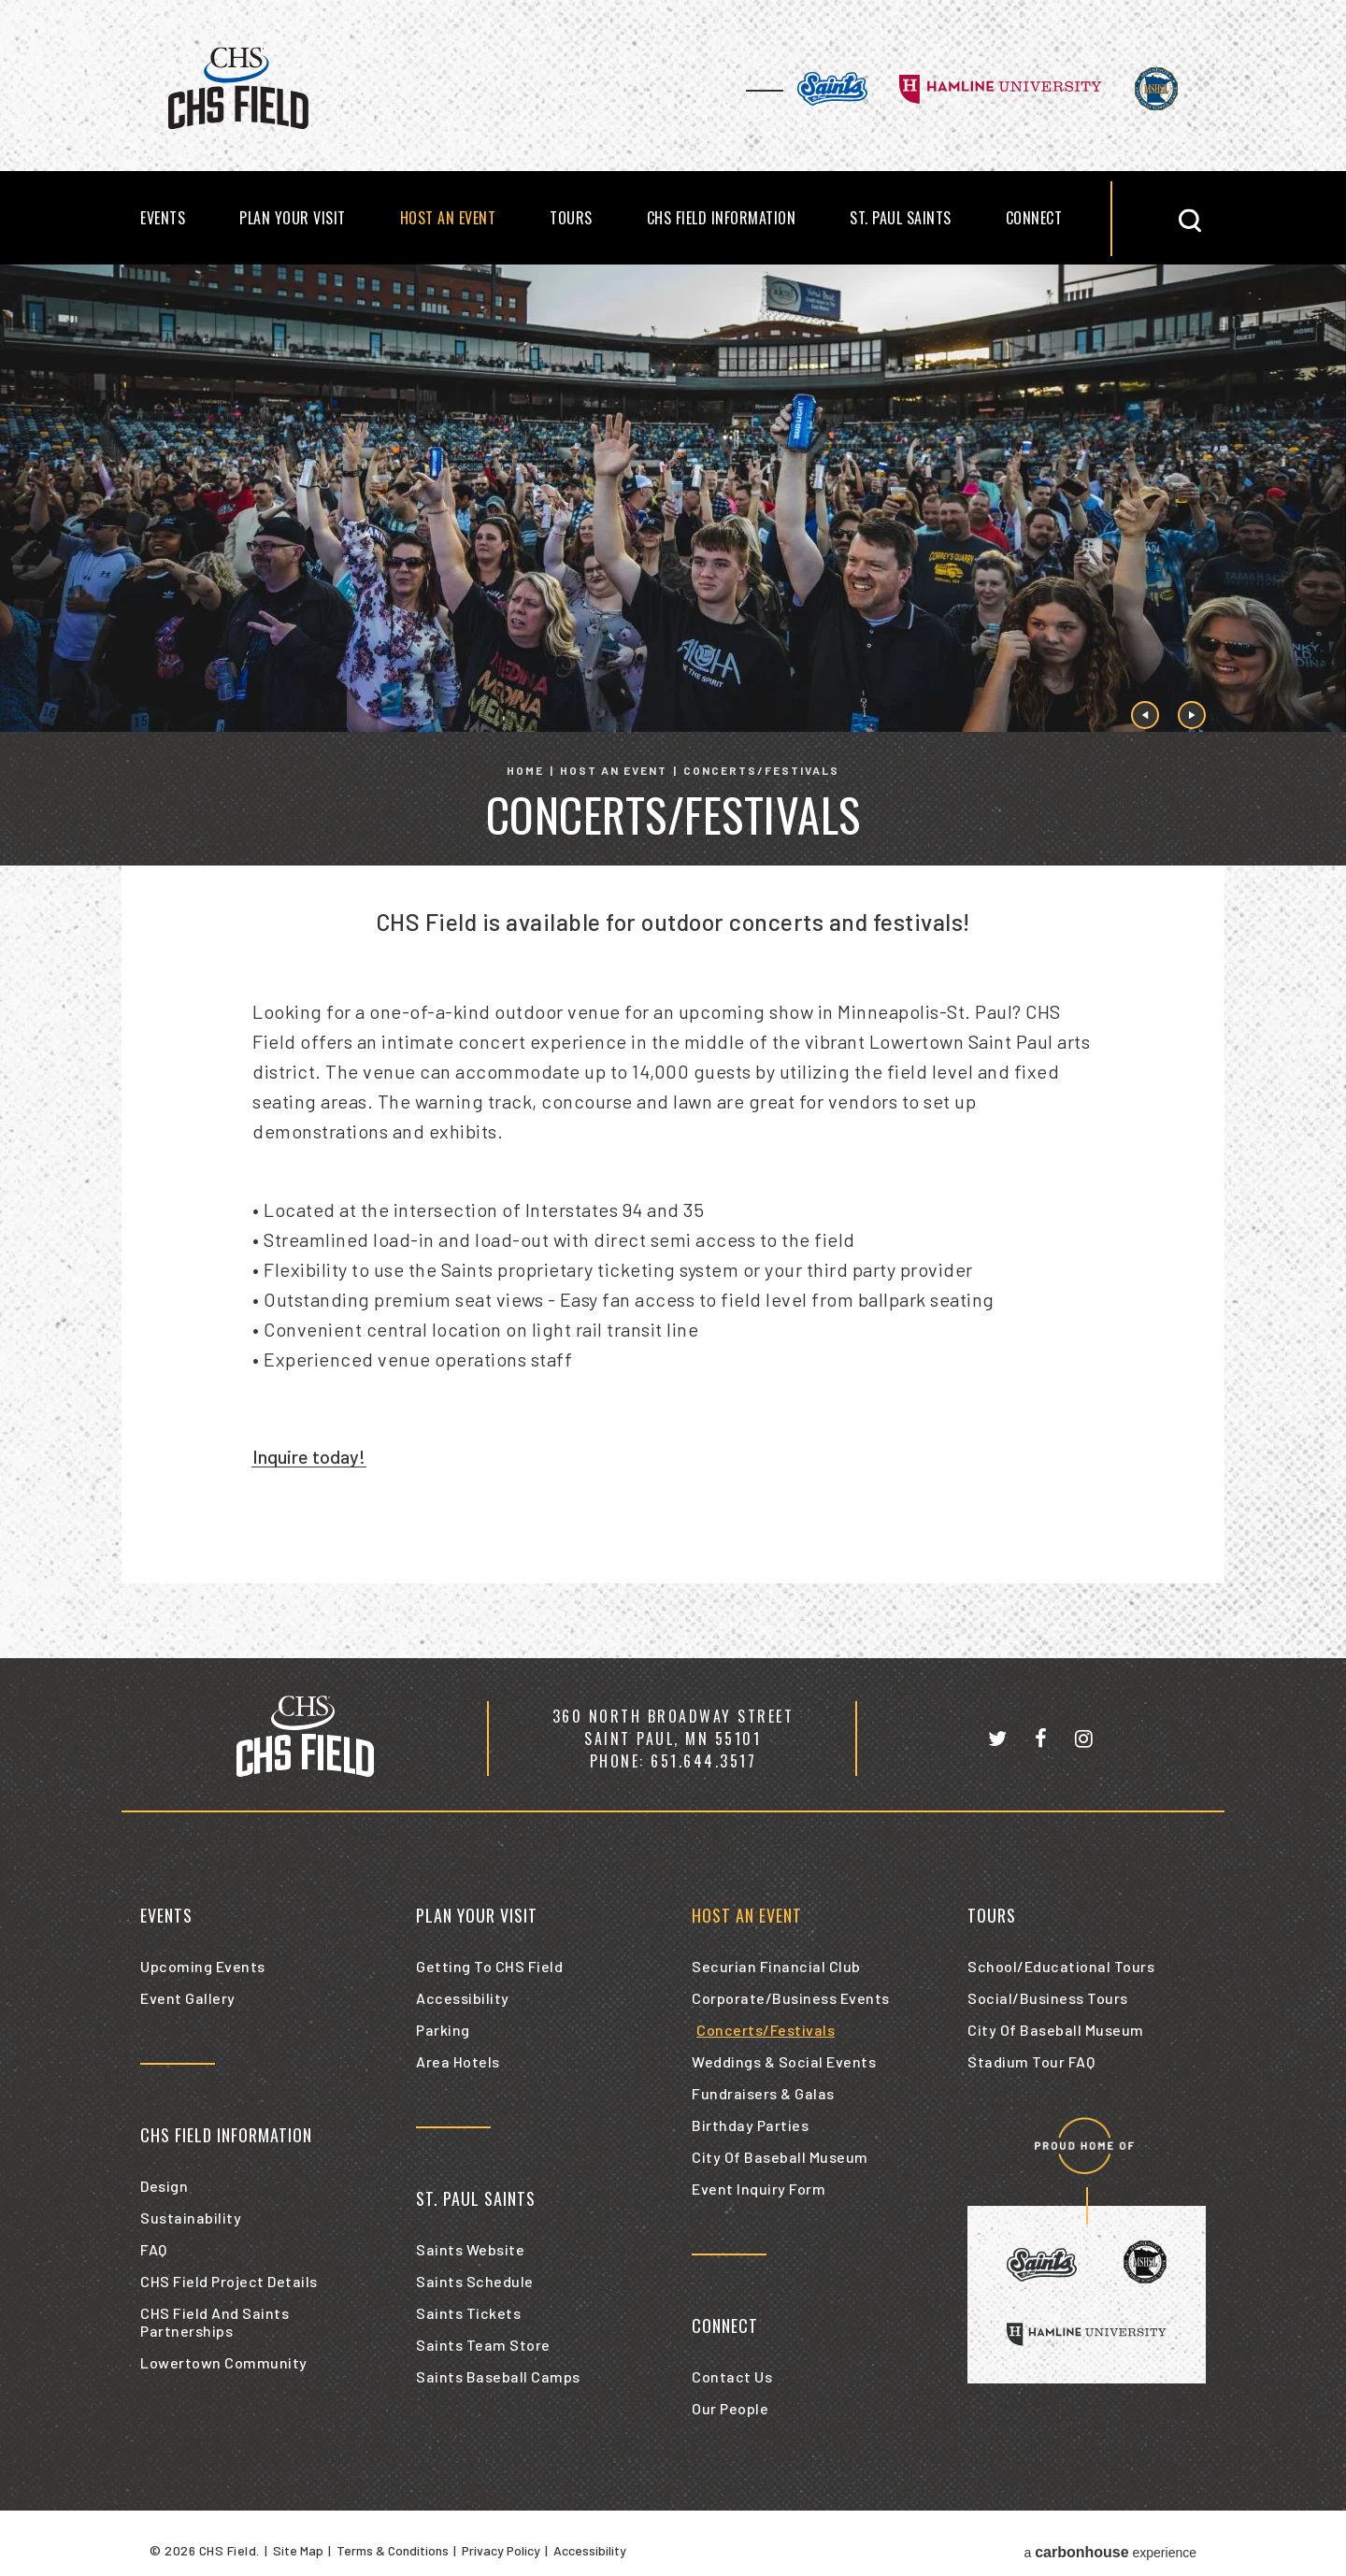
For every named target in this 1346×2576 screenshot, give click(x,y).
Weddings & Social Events (784, 2061)
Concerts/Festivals (765, 2030)
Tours (571, 218)
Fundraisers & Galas (763, 2093)
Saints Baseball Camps (498, 2376)
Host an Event (448, 218)
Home (525, 770)
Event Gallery (188, 1998)
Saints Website (470, 2249)
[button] (1184, 219)
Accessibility (462, 1998)
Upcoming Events (202, 1966)
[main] (673, 961)
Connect (1034, 218)
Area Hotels (458, 2061)
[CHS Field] (305, 1738)
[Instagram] (1084, 1738)
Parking (443, 2030)
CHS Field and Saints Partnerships (214, 2322)
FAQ (153, 2249)
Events (162, 218)
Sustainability (190, 2217)
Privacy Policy (501, 2550)
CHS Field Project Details (229, 2281)
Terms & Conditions (392, 2550)
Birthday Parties (750, 2125)
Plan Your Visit (292, 218)
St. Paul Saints (901, 218)
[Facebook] (1041, 1738)
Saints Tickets (468, 2313)
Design (164, 2186)
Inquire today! (308, 1456)
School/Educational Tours (1060, 1966)
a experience (1110, 2552)
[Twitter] (997, 1738)
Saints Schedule (475, 2281)
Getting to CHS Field (489, 1966)
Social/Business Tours (1047, 1998)
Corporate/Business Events (791, 1998)
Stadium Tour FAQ (1031, 2061)
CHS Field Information (721, 218)
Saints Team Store (483, 2345)
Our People (730, 2408)
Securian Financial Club (776, 1966)
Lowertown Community (224, 2362)
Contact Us (732, 2376)
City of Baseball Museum (780, 2157)
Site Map (298, 2550)
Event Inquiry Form (758, 2188)
